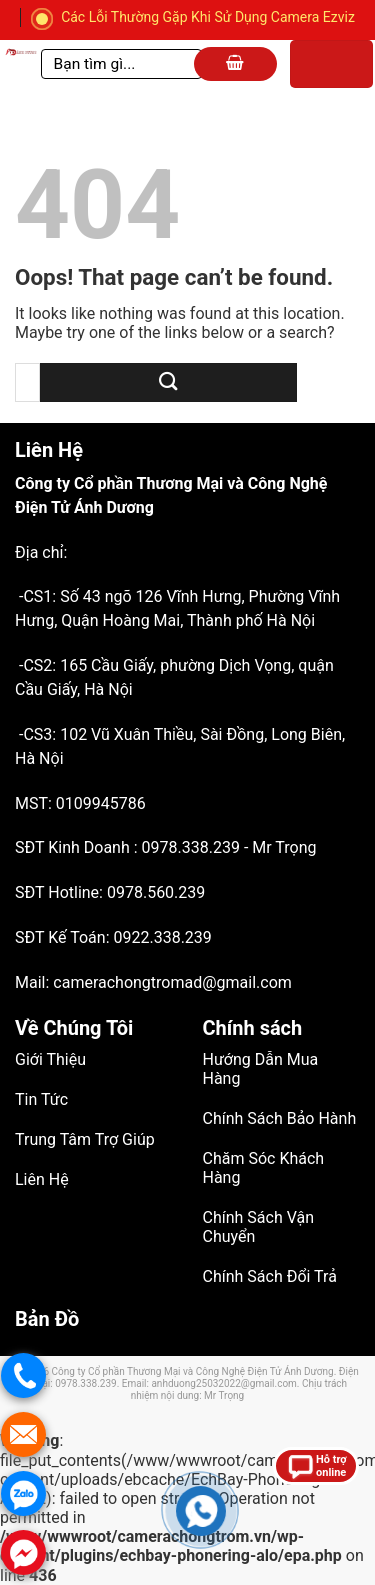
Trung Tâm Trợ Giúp (85, 1139)
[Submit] (168, 382)
